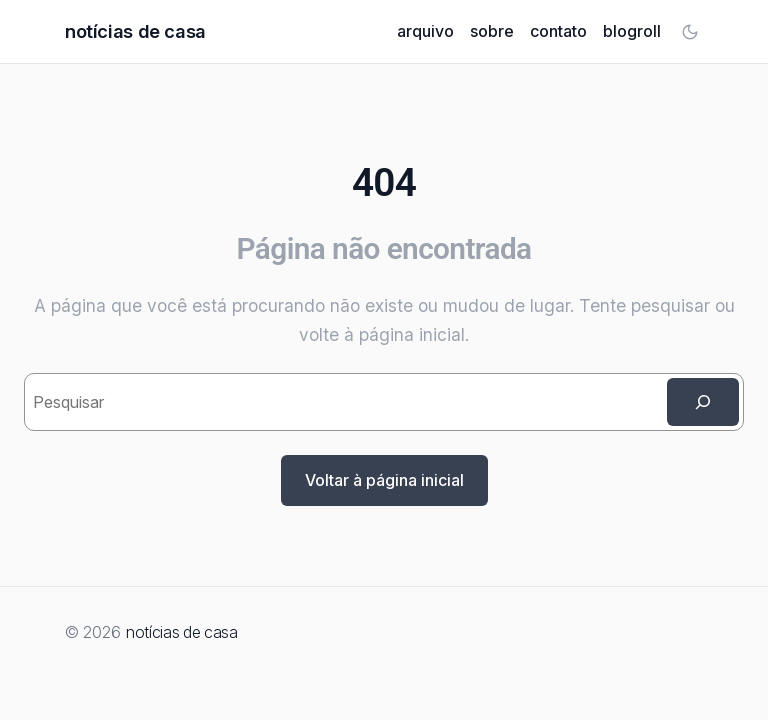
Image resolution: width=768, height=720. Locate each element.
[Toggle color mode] (690, 32)
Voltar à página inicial (384, 480)
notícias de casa (135, 31)
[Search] (703, 402)
